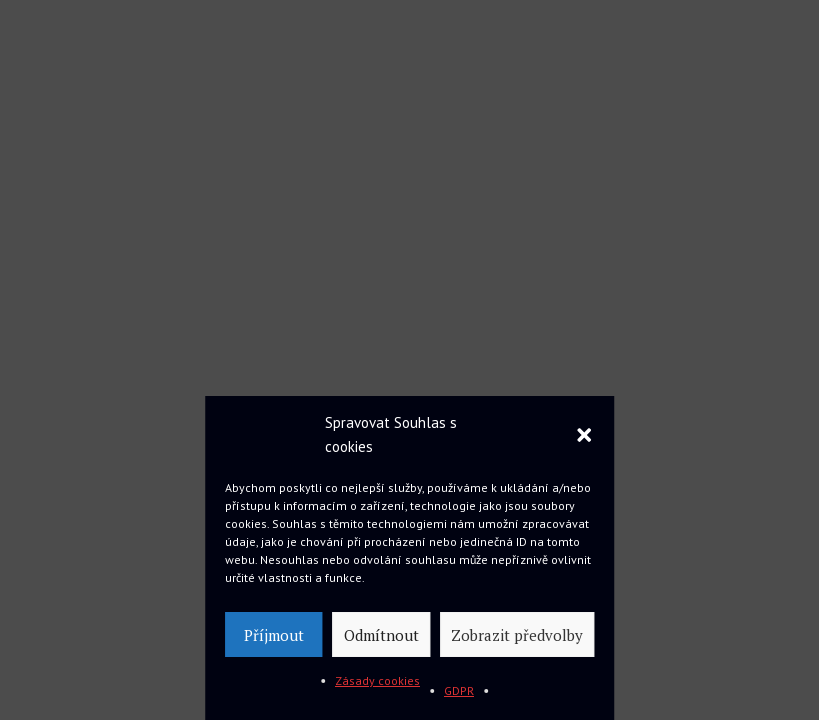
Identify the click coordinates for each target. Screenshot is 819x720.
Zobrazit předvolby (517, 635)
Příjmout (274, 635)
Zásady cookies (377, 680)
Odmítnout (381, 635)
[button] (584, 435)
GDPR (459, 690)
